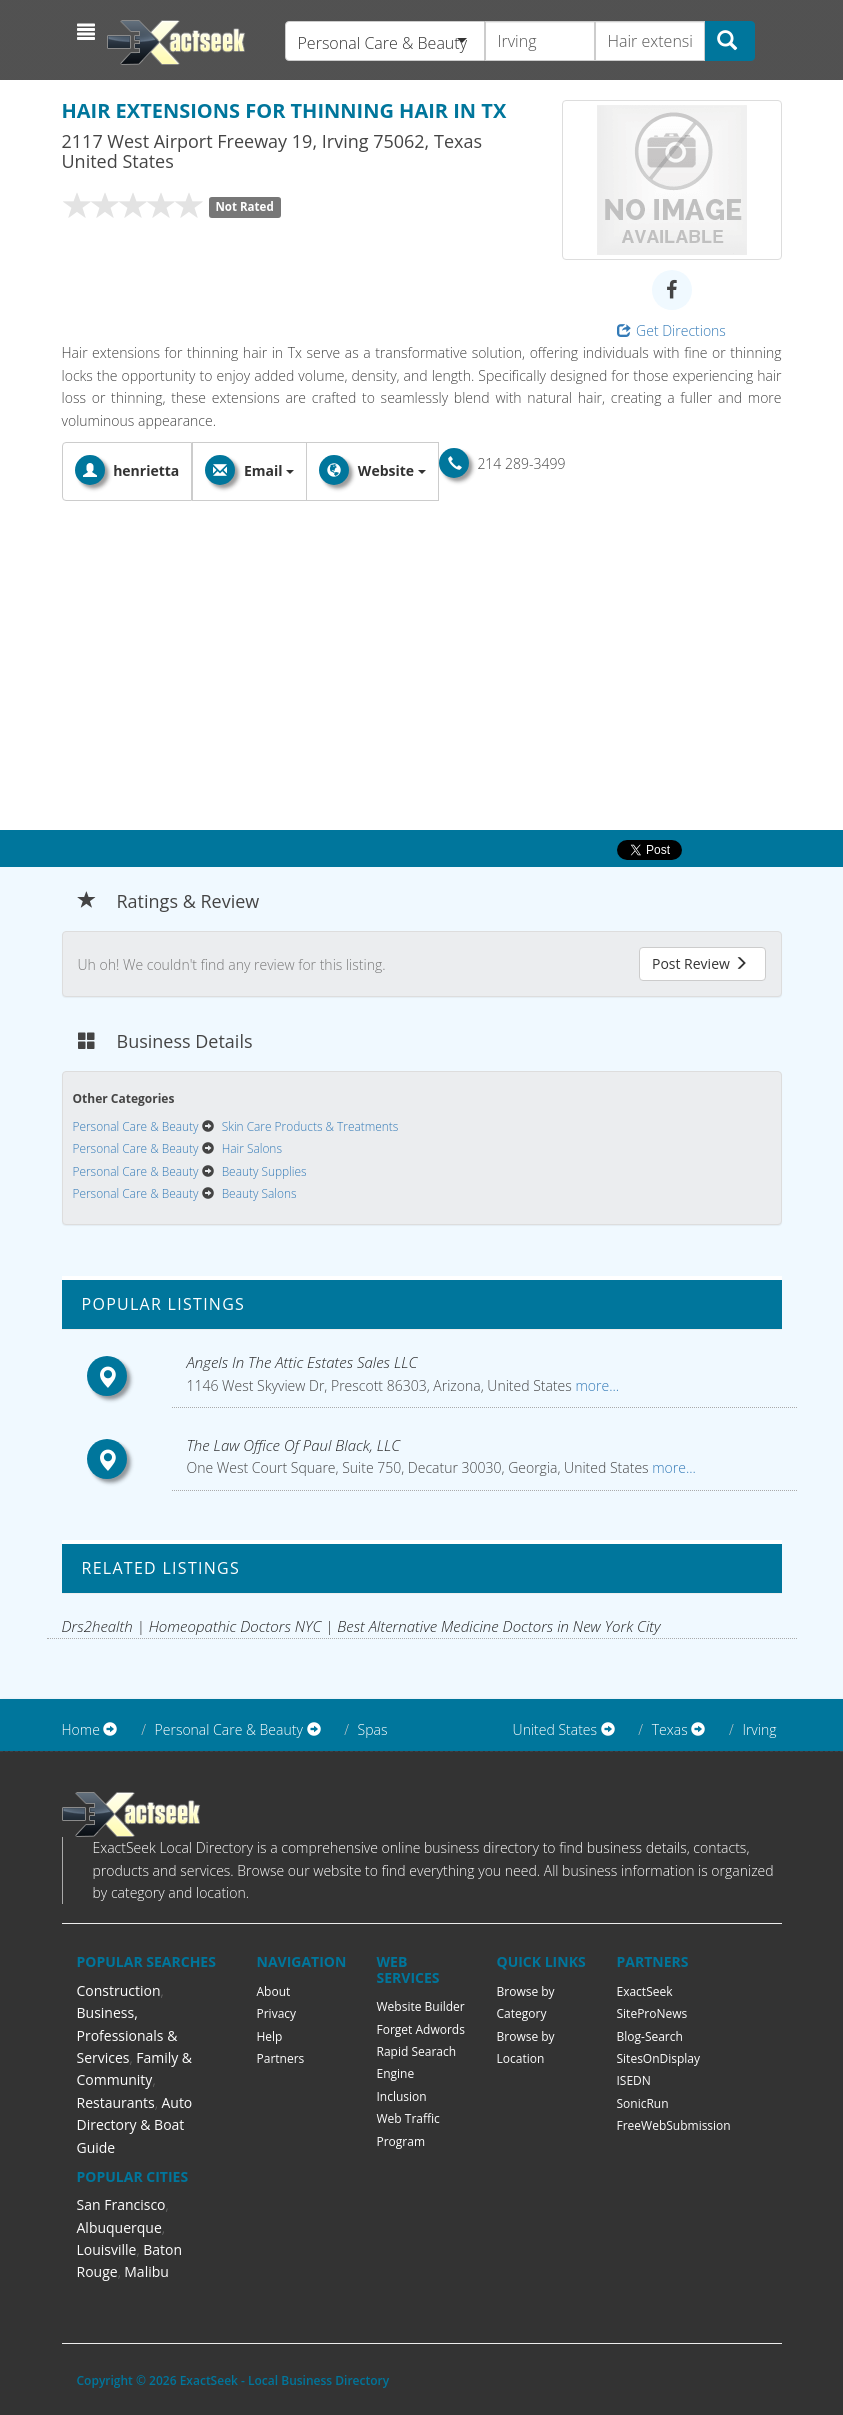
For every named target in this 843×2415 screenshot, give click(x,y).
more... (595, 1385)
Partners (281, 2058)
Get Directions (671, 330)
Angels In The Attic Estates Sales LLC (302, 1362)
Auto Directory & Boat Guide (135, 2125)
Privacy (277, 2013)
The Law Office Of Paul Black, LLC (294, 1445)
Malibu (146, 2271)
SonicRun (643, 2103)
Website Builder (421, 2006)
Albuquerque (119, 2227)
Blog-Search (650, 2036)
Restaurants (116, 2102)
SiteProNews (652, 2013)
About (274, 1991)
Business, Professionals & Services (127, 2035)
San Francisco (121, 2204)
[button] (88, 32)
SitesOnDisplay (659, 2058)
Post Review (700, 963)
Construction (119, 1990)
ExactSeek (645, 1991)
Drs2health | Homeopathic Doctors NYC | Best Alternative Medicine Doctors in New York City (361, 1626)
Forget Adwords (421, 2029)
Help (270, 2036)
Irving (759, 1729)
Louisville (107, 2249)
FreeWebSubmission (674, 2125)
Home (81, 1729)
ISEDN (634, 2080)
